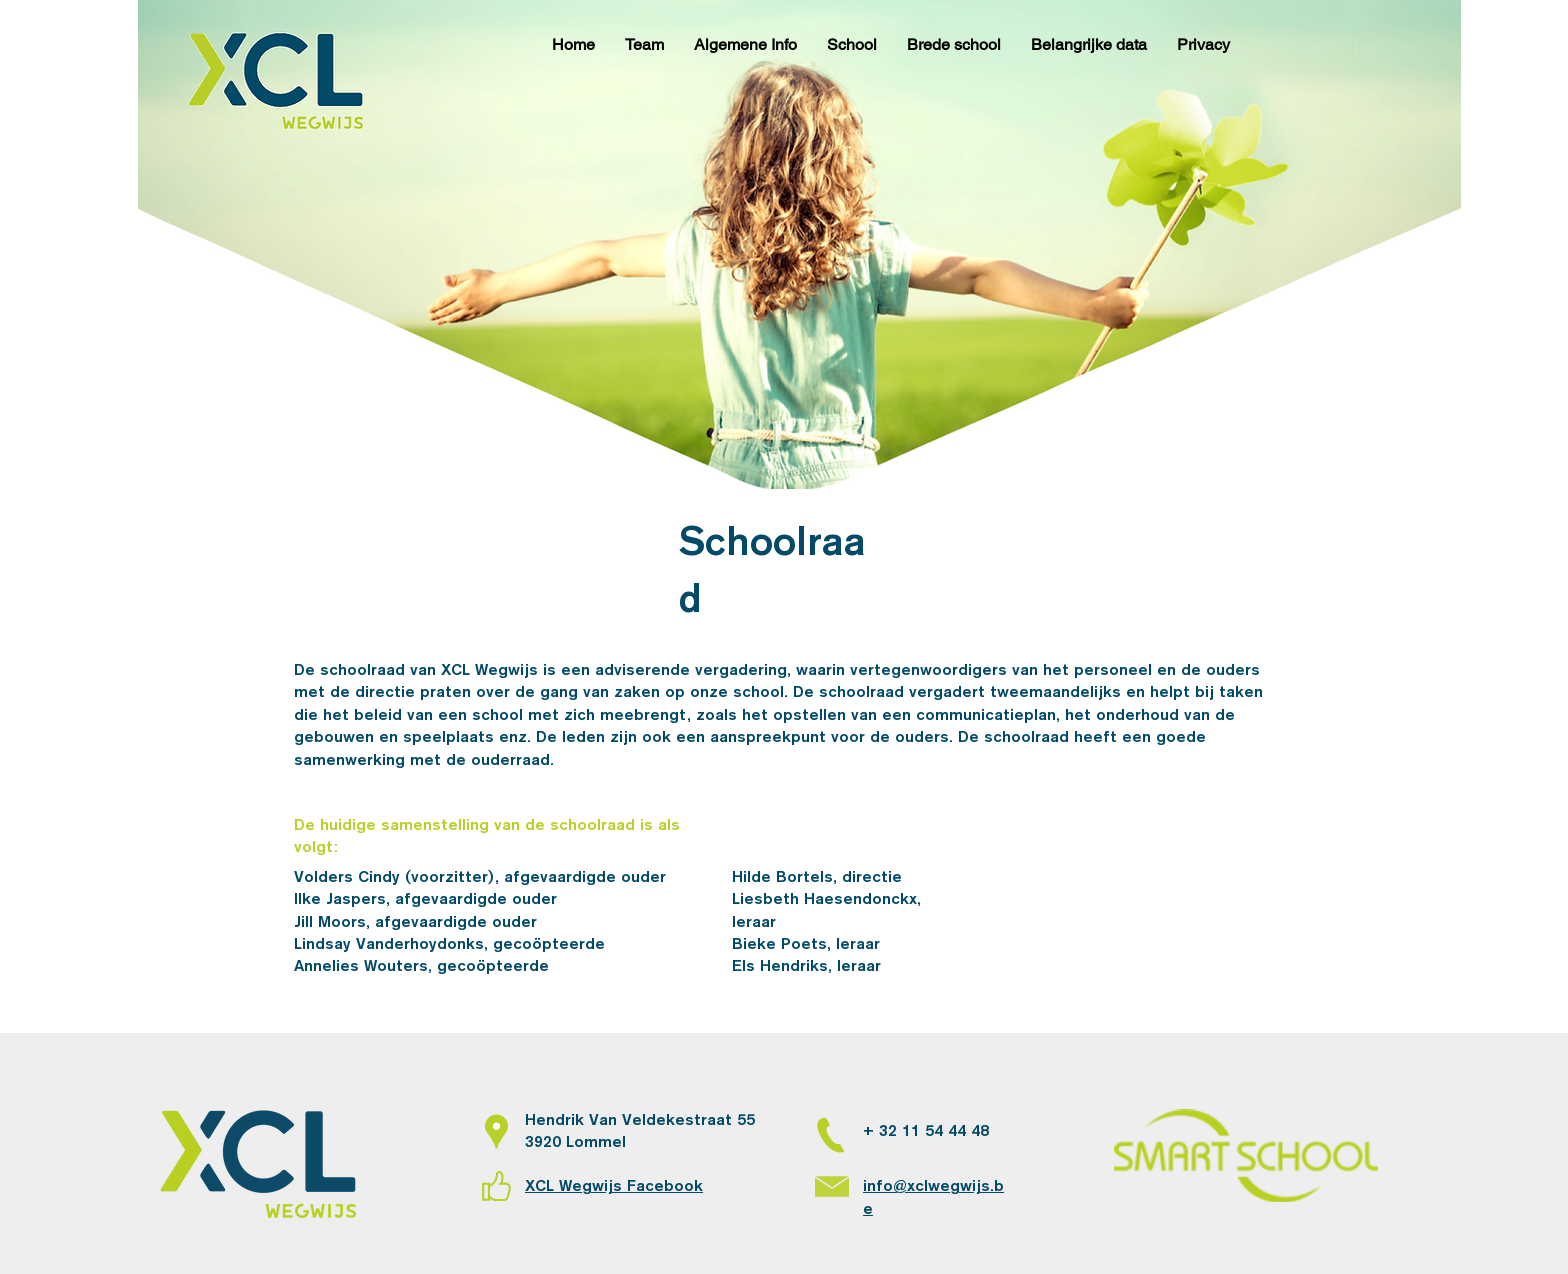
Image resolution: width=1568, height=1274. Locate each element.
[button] (644, 45)
